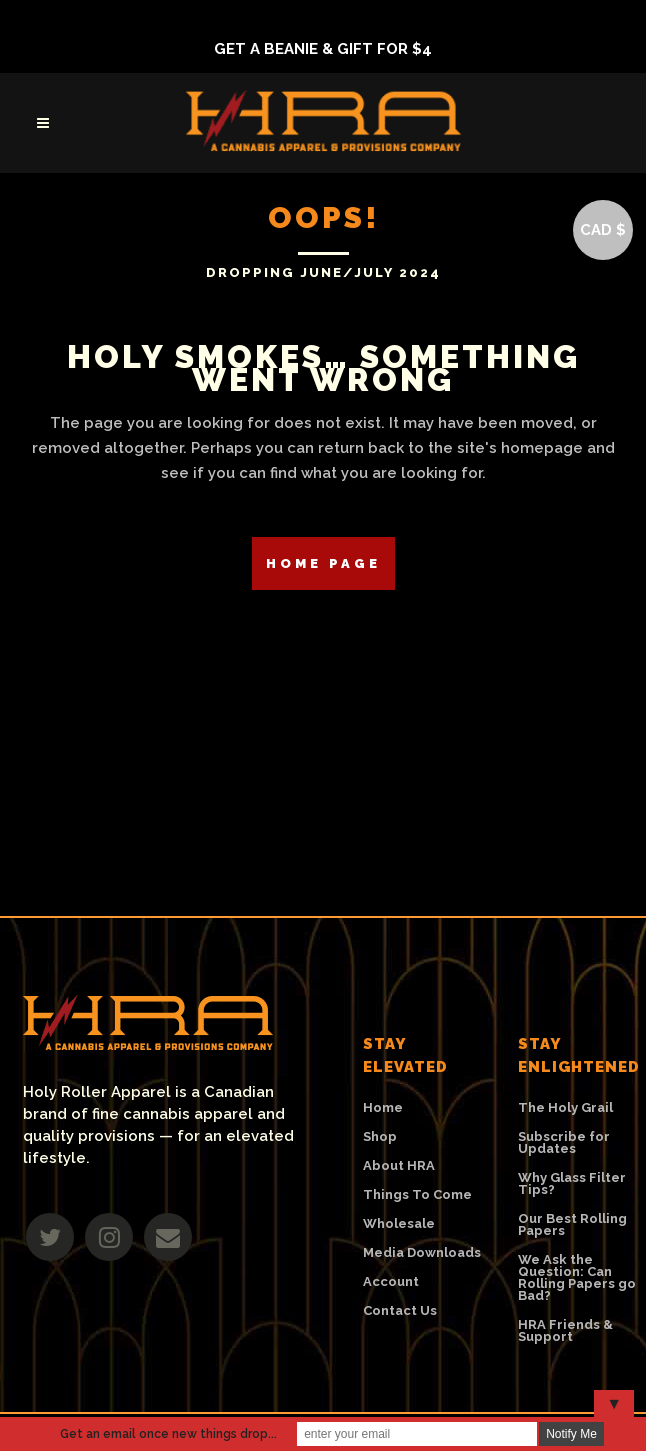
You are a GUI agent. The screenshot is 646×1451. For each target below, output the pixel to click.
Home (383, 1108)
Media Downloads (422, 1253)
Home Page (323, 563)
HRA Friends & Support (565, 1331)
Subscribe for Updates (564, 1143)
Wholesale (399, 1224)
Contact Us (400, 1311)
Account (391, 1282)
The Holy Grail (565, 1108)
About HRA (399, 1166)
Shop (380, 1137)
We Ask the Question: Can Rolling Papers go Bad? (577, 1278)
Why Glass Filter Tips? (572, 1184)
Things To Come (417, 1195)
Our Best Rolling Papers (572, 1225)
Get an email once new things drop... (168, 1434)
